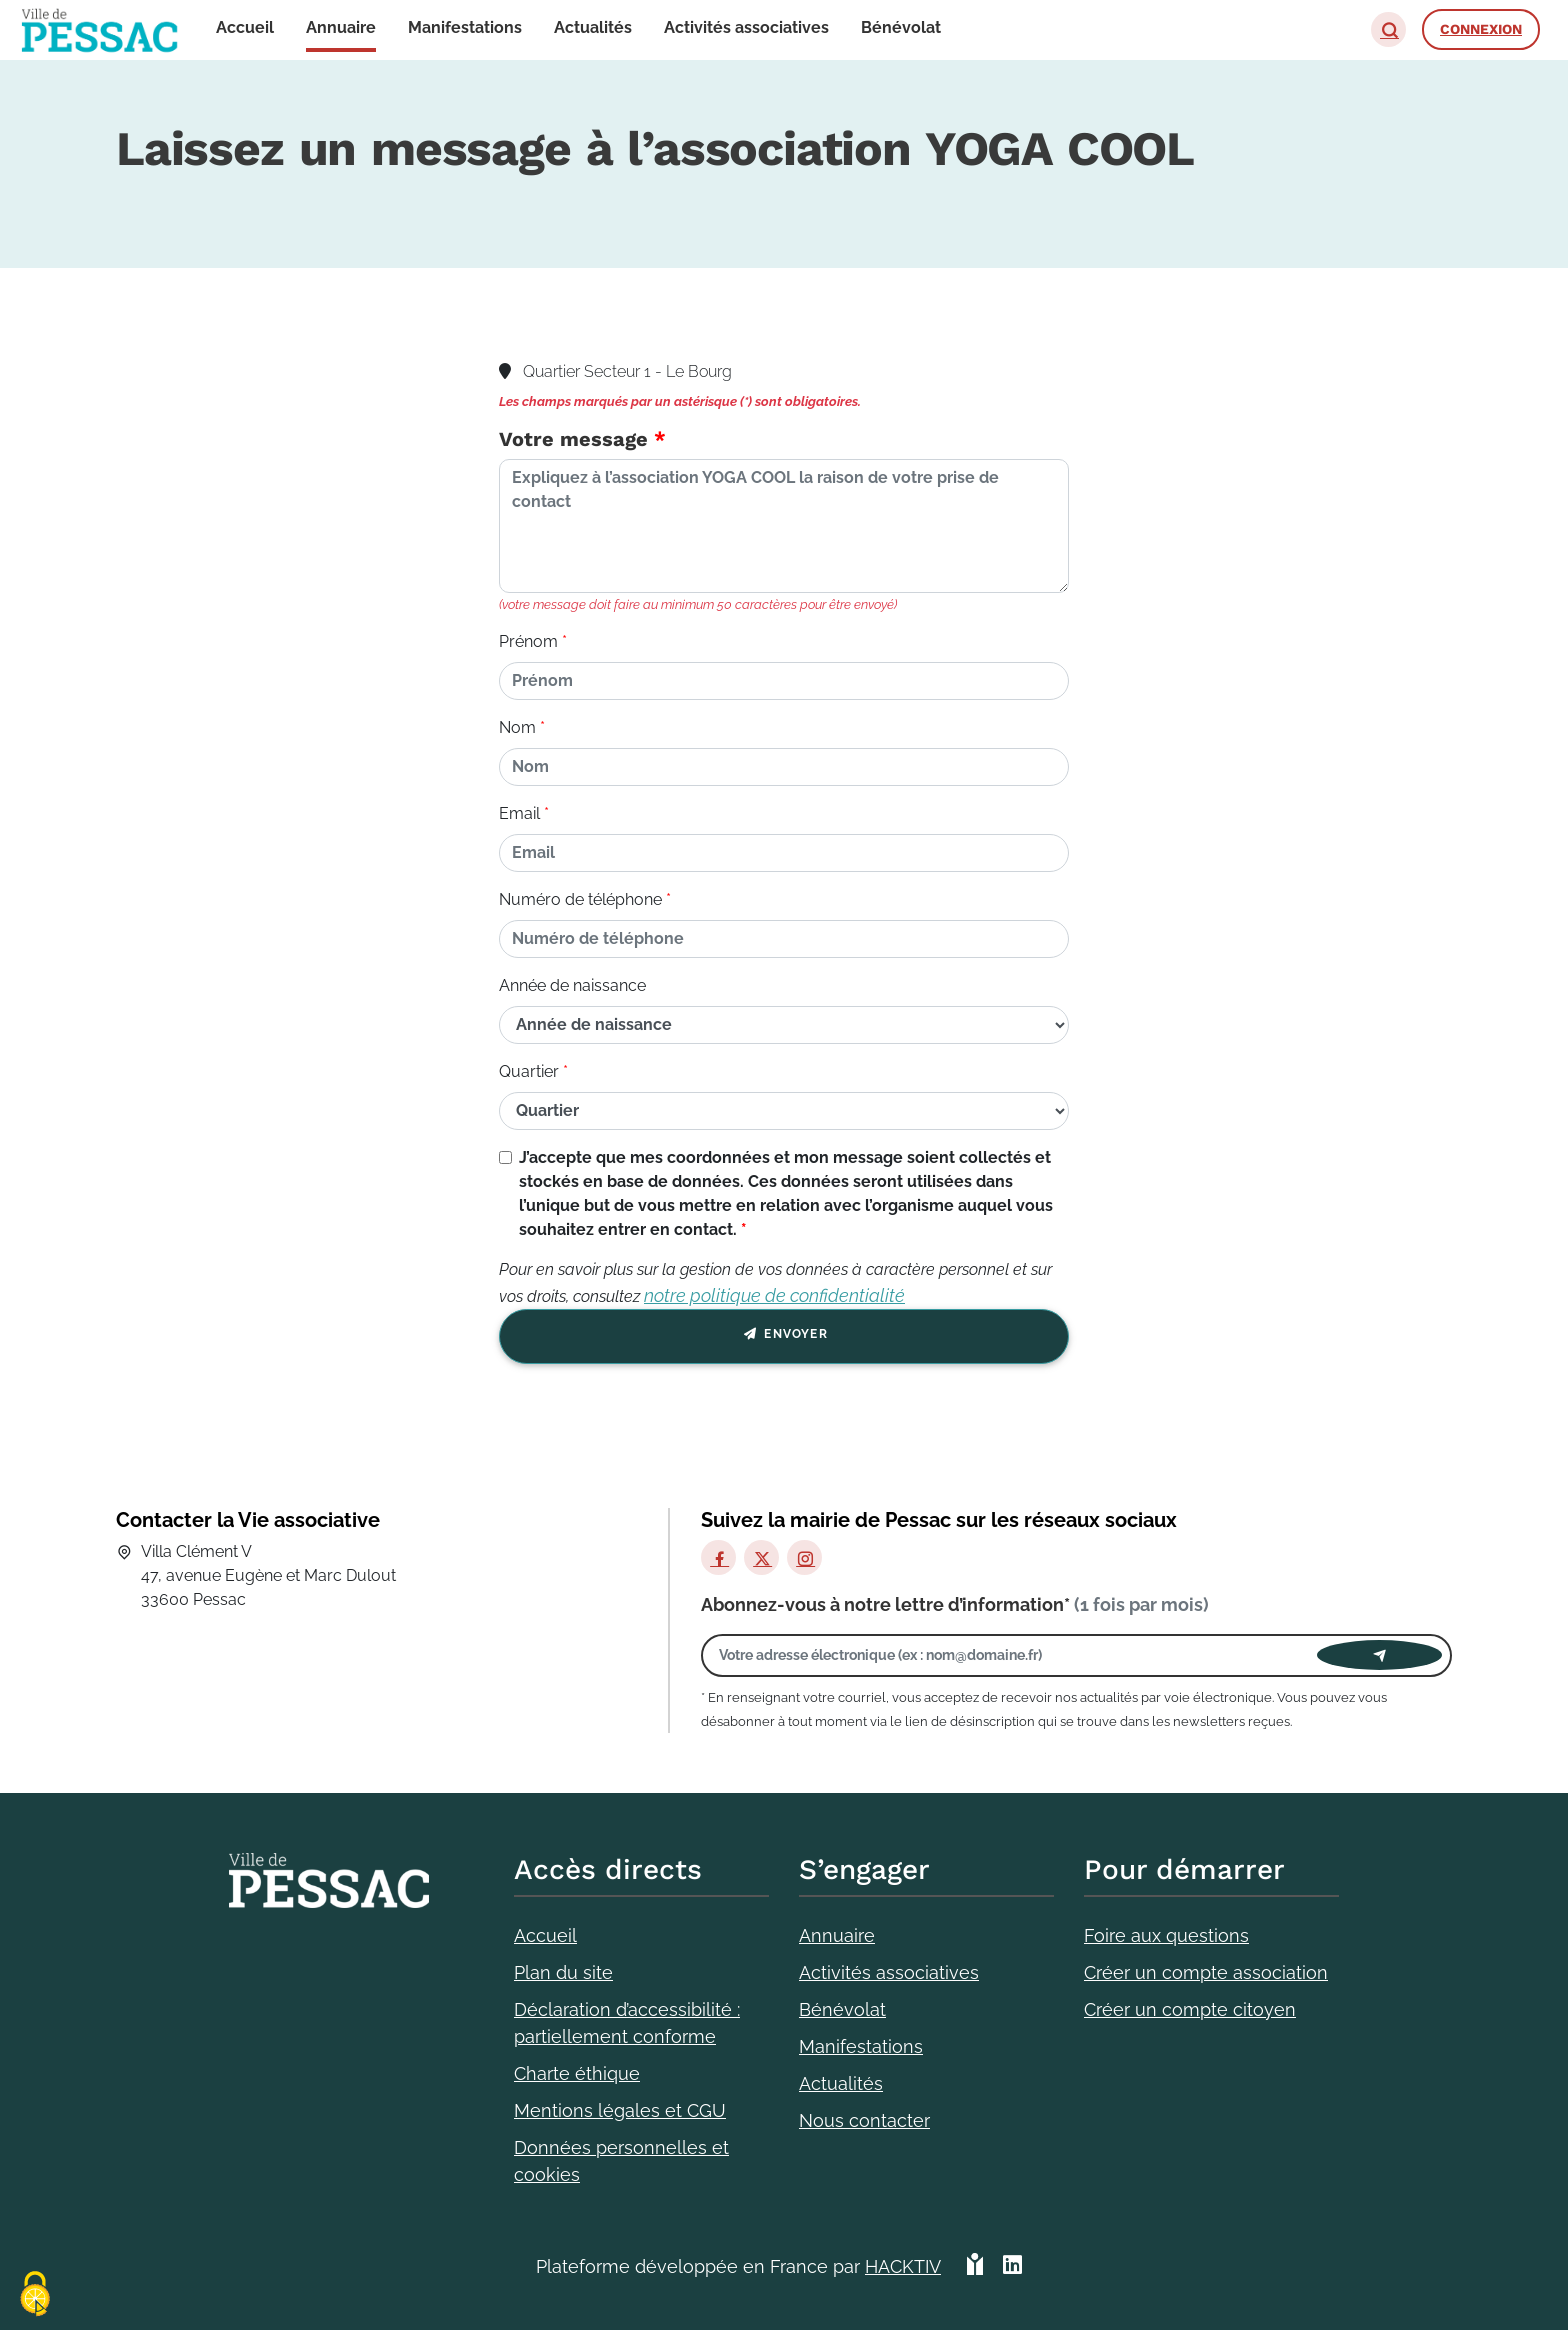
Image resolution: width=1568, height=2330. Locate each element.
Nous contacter (864, 2120)
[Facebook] (718, 1557)
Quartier (529, 1071)
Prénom (528, 641)
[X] (761, 1557)
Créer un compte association (1206, 1972)
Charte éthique (577, 2073)
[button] (1388, 29)
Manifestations (861, 2046)
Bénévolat (842, 2009)
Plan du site (563, 1972)
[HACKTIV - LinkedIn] (1012, 2266)
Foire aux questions (1166, 1935)
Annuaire (837, 1935)
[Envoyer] (1379, 1655)
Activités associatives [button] (746, 27)
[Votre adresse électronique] (1014, 1655)
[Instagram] (804, 1557)
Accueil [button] (245, 27)
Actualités (841, 2083)
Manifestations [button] (465, 27)
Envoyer (784, 1337)
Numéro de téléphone (580, 899)
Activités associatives (889, 1972)
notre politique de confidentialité (774, 1295)
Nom (517, 727)
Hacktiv (903, 2266)
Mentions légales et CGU (620, 2110)
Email (519, 813)
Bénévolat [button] (901, 27)
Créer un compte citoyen (1190, 2009)
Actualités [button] (593, 27)
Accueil (545, 1935)
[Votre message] (784, 526)
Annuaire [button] (341, 27)
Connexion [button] (1481, 29)
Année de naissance (572, 985)
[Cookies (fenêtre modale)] (35, 2295)
